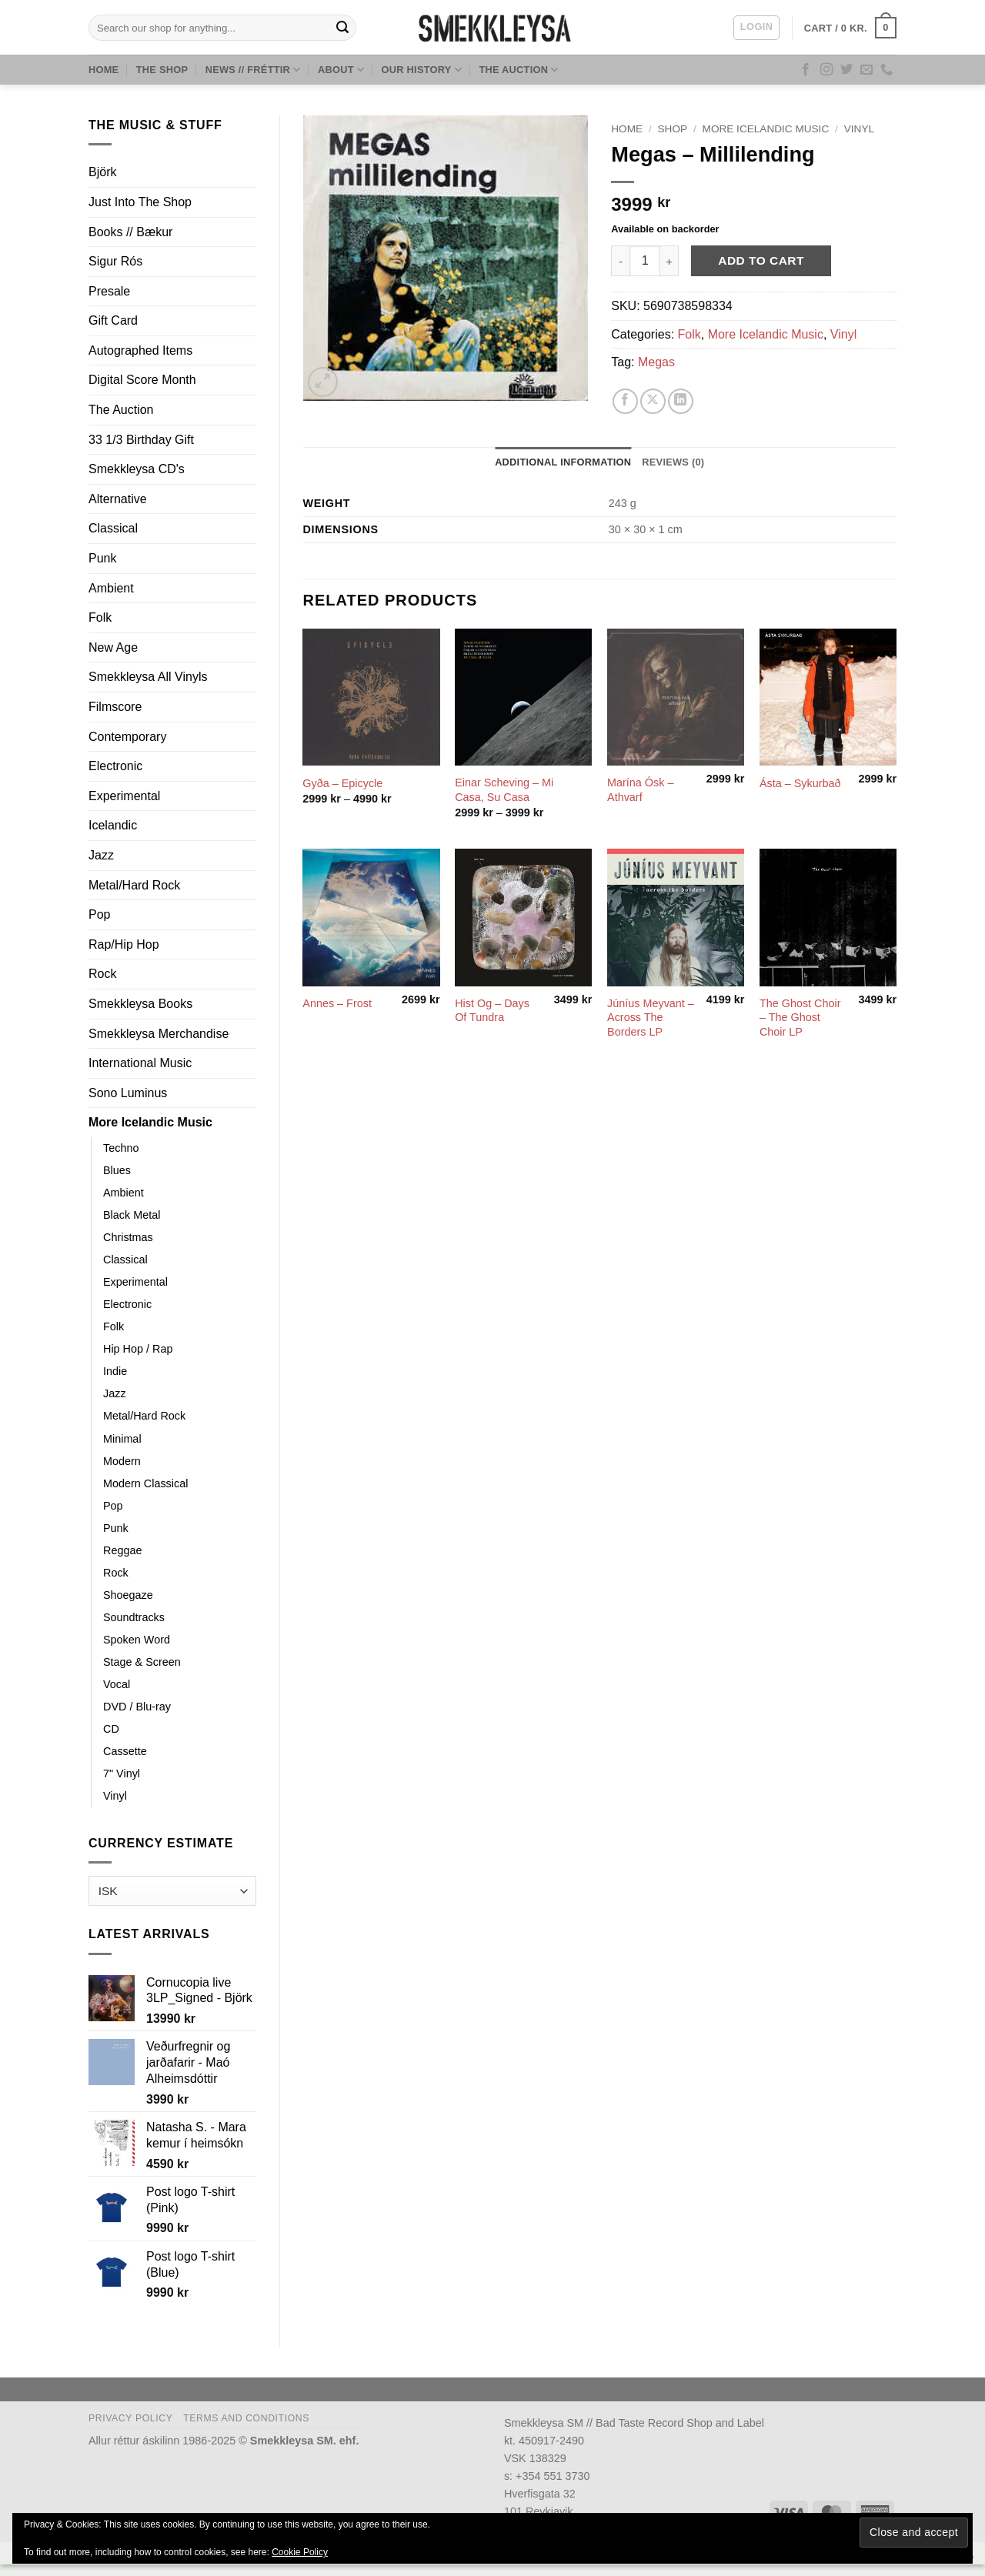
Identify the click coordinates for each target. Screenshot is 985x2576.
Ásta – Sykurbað (800, 783)
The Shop (162, 69)
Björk (102, 172)
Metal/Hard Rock (134, 885)
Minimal (122, 1439)
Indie (115, 1371)
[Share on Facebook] (625, 401)
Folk (100, 617)
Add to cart (761, 260)
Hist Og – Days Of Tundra (492, 1010)
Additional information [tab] (563, 462)
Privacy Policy (130, 2418)
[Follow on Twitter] (846, 70)
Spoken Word (136, 1639)
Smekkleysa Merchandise (158, 1033)
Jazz (101, 855)
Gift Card (113, 320)
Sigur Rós (115, 261)
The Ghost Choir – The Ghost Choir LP (800, 1017)
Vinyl (115, 1796)
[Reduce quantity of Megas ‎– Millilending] (620, 260)
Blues (117, 1170)
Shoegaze (128, 1595)
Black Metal (131, 1215)
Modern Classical (145, 1483)
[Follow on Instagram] (826, 70)
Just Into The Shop (140, 202)
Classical (113, 528)
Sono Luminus (127, 1092)
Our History (422, 69)
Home (103, 69)
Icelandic (112, 825)
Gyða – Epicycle (342, 783)
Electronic (115, 765)
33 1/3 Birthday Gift (141, 439)
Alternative (117, 499)
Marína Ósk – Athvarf (640, 789)
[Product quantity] (644, 260)
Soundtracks (134, 1617)
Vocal (116, 1684)
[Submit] (342, 28)
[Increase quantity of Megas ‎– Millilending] (669, 260)
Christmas (128, 1237)
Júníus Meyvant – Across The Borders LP (650, 1017)
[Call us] (886, 70)
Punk (102, 558)
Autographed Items (140, 350)
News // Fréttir (253, 69)
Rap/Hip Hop (123, 944)
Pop (99, 914)
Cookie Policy (300, 2552)
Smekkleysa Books (140, 1003)
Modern (122, 1461)
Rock (102, 973)
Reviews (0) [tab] (673, 462)
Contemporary (127, 736)
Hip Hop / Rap (137, 1349)
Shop (673, 129)
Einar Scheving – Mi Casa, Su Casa (504, 789)
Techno (121, 1148)
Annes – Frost (337, 1003)
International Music (140, 1062)
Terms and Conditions (246, 2418)
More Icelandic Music (150, 1122)
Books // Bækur (130, 232)
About (341, 69)
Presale (109, 291)
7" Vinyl (121, 1773)
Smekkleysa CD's (136, 468)
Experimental (124, 795)
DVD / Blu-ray (137, 1706)
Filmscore (115, 706)
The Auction (518, 69)
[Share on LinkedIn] (680, 401)
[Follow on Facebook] (806, 70)
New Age (113, 647)
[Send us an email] (866, 70)
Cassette (125, 1751)
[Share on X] (653, 401)
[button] (756, 27)
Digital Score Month (142, 379)
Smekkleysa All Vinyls (147, 676)
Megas (656, 362)
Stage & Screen (142, 1662)
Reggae (122, 1550)
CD (111, 1729)
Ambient (111, 588)
